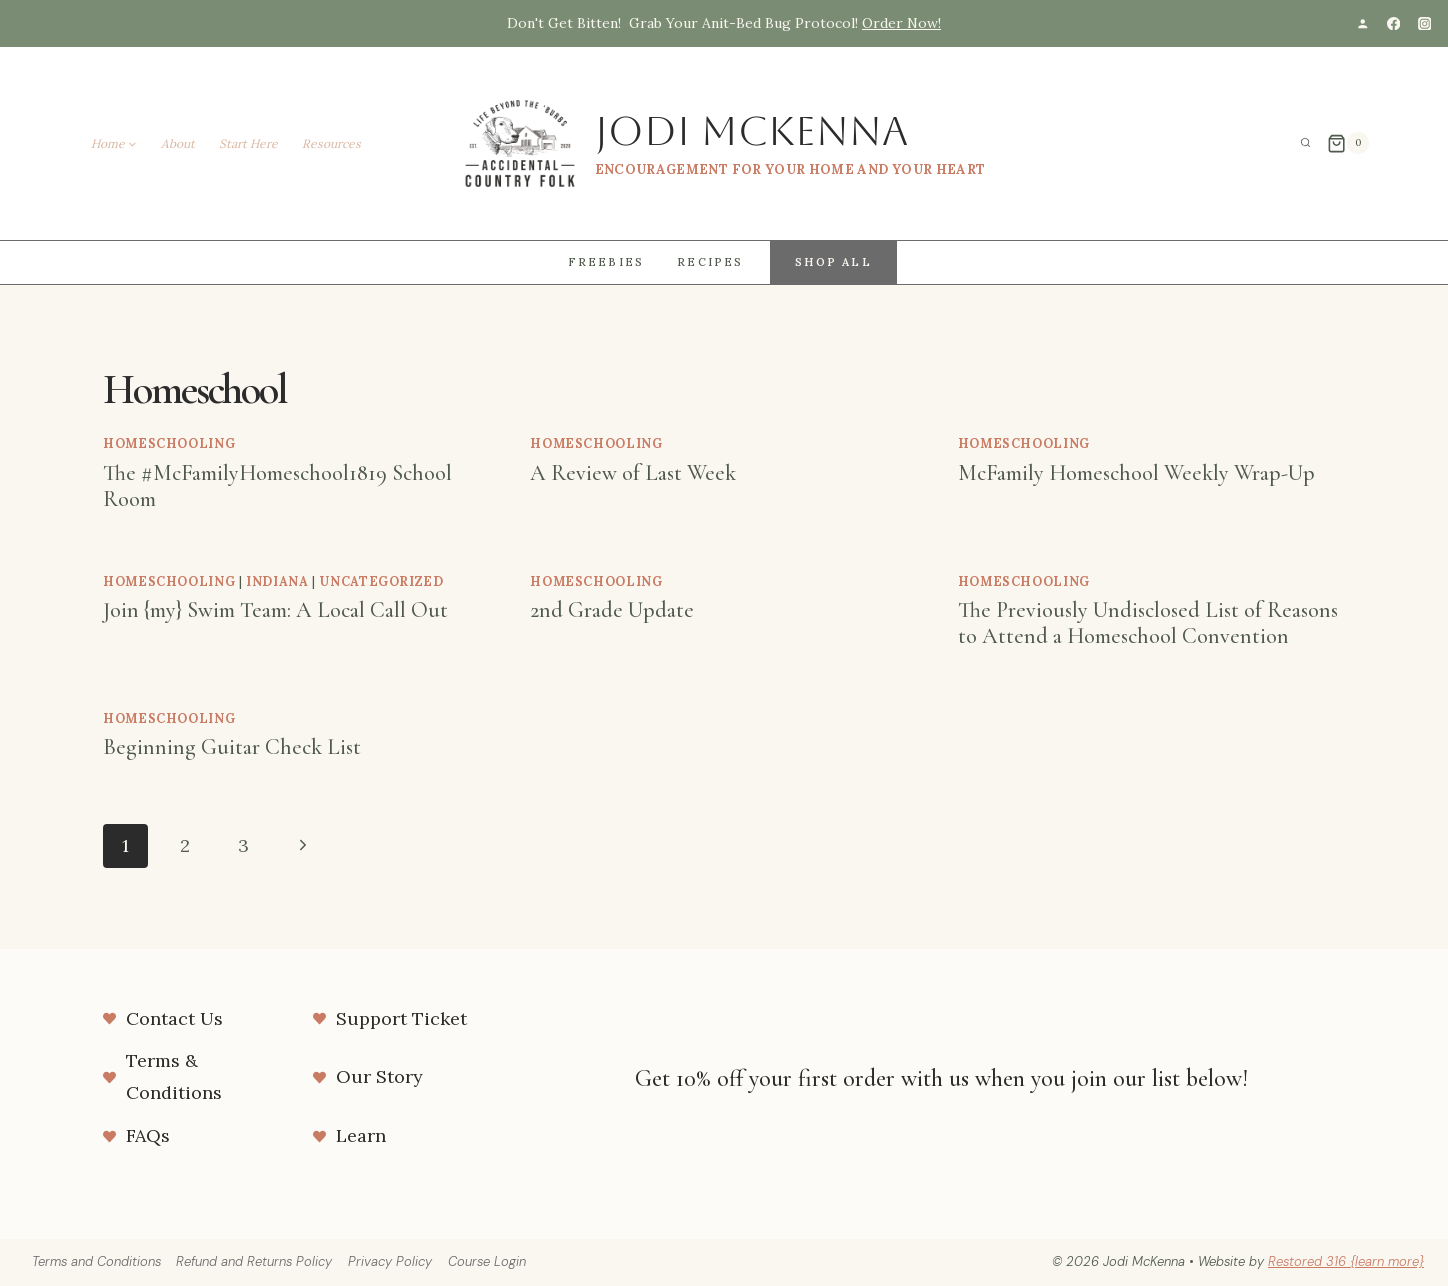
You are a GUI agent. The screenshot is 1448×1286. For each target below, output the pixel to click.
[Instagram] (1424, 23)
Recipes (710, 262)
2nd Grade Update (612, 610)
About (178, 143)
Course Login (487, 1261)
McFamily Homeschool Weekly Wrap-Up (1136, 473)
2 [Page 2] (185, 845)
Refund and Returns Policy (254, 1261)
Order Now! (901, 23)
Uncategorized (381, 581)
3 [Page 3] (243, 845)
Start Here (248, 143)
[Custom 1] (1362, 23)
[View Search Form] (1306, 143)
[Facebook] (1393, 23)
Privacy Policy (390, 1261)
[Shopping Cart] (1348, 143)
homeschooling (169, 443)
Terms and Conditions (96, 1261)
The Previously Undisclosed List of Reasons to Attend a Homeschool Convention (1148, 623)
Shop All (833, 262)
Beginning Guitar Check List (232, 747)
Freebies (606, 262)
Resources (331, 143)
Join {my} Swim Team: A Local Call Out (275, 610)
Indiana (277, 581)
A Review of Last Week (633, 473)
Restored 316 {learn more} (1346, 1261)
